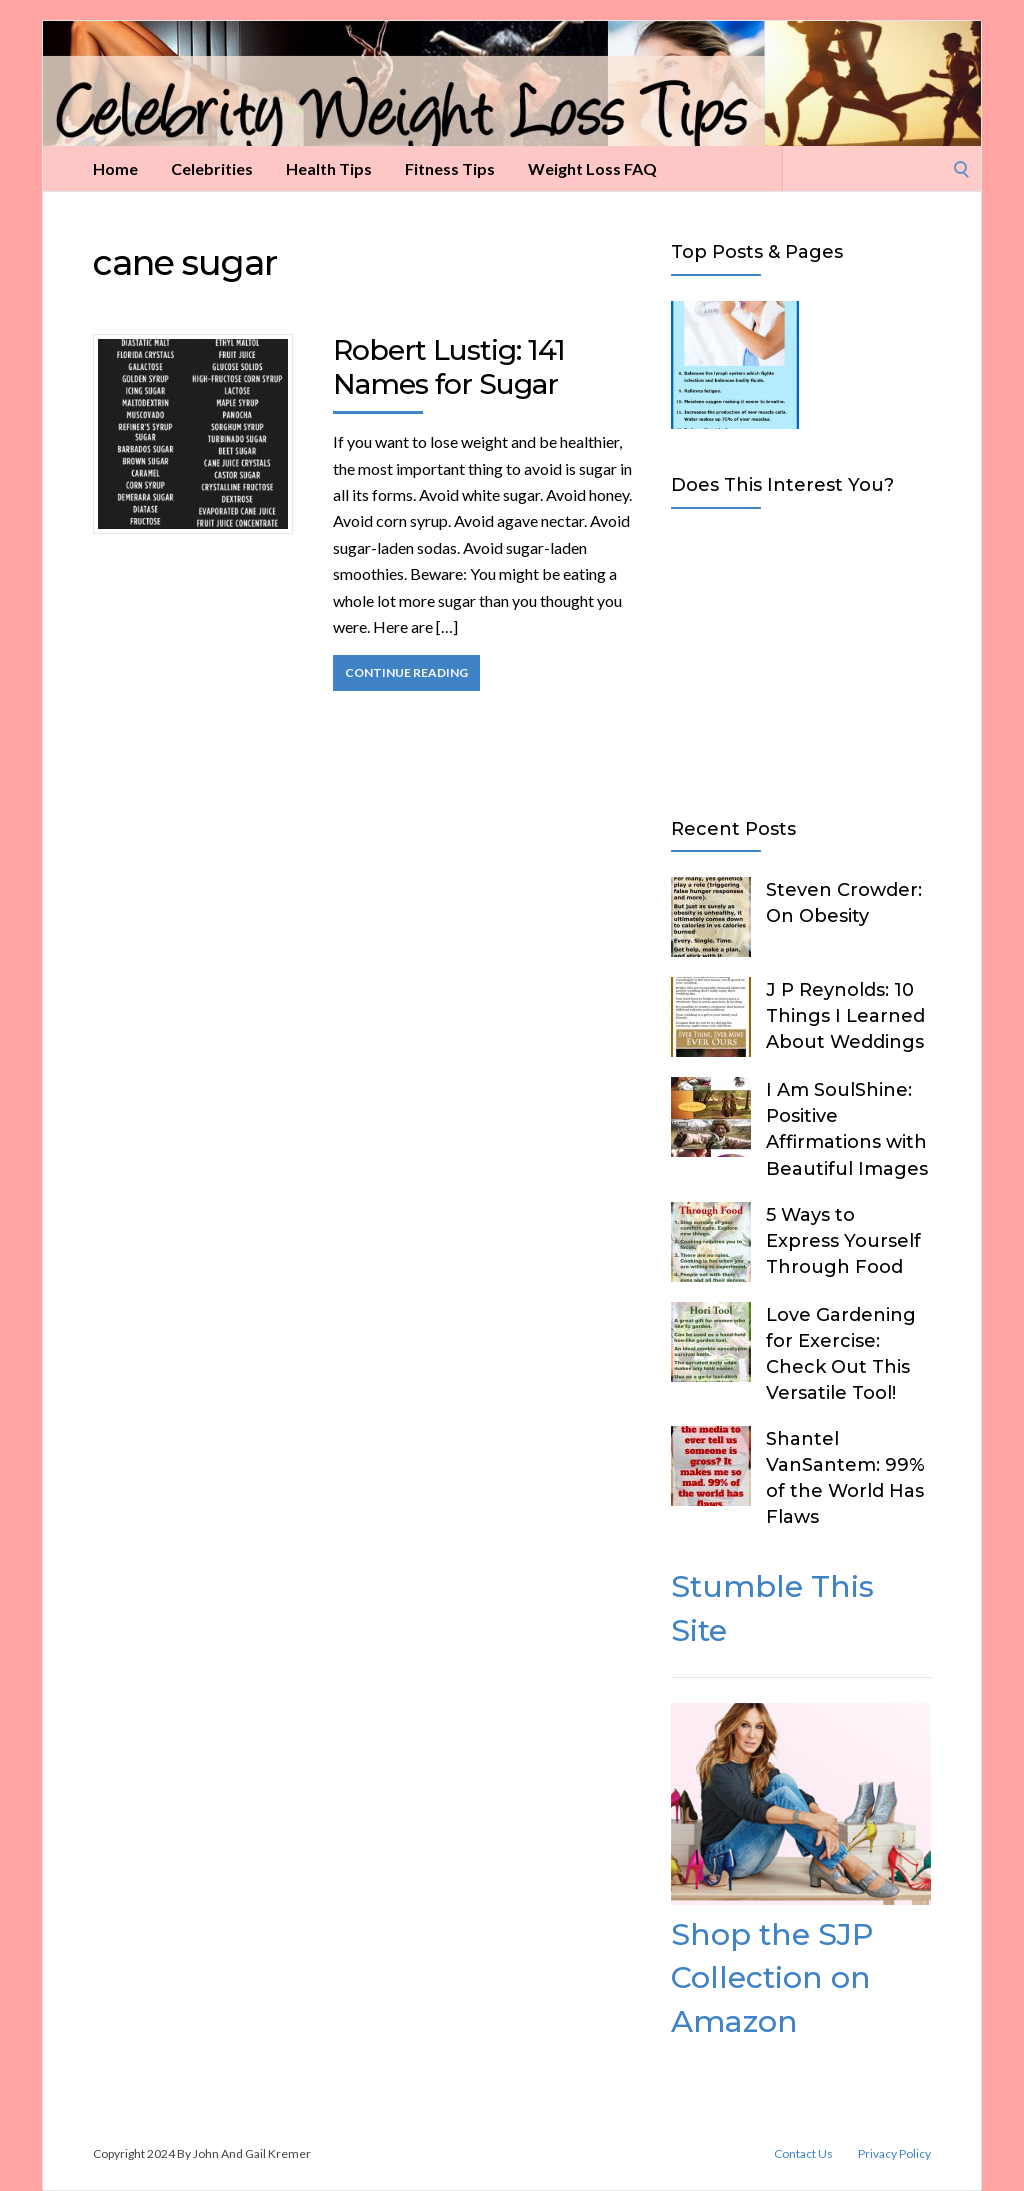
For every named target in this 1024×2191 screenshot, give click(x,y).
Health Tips (329, 168)
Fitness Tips (450, 168)
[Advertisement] (801, 659)
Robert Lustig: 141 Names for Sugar (449, 367)
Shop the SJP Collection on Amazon (772, 1978)
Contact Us (803, 2154)
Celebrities (212, 168)
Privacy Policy (894, 2154)
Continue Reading (406, 672)
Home (115, 168)
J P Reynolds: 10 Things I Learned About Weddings (845, 1016)
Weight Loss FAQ (592, 168)
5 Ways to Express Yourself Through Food (843, 1241)
